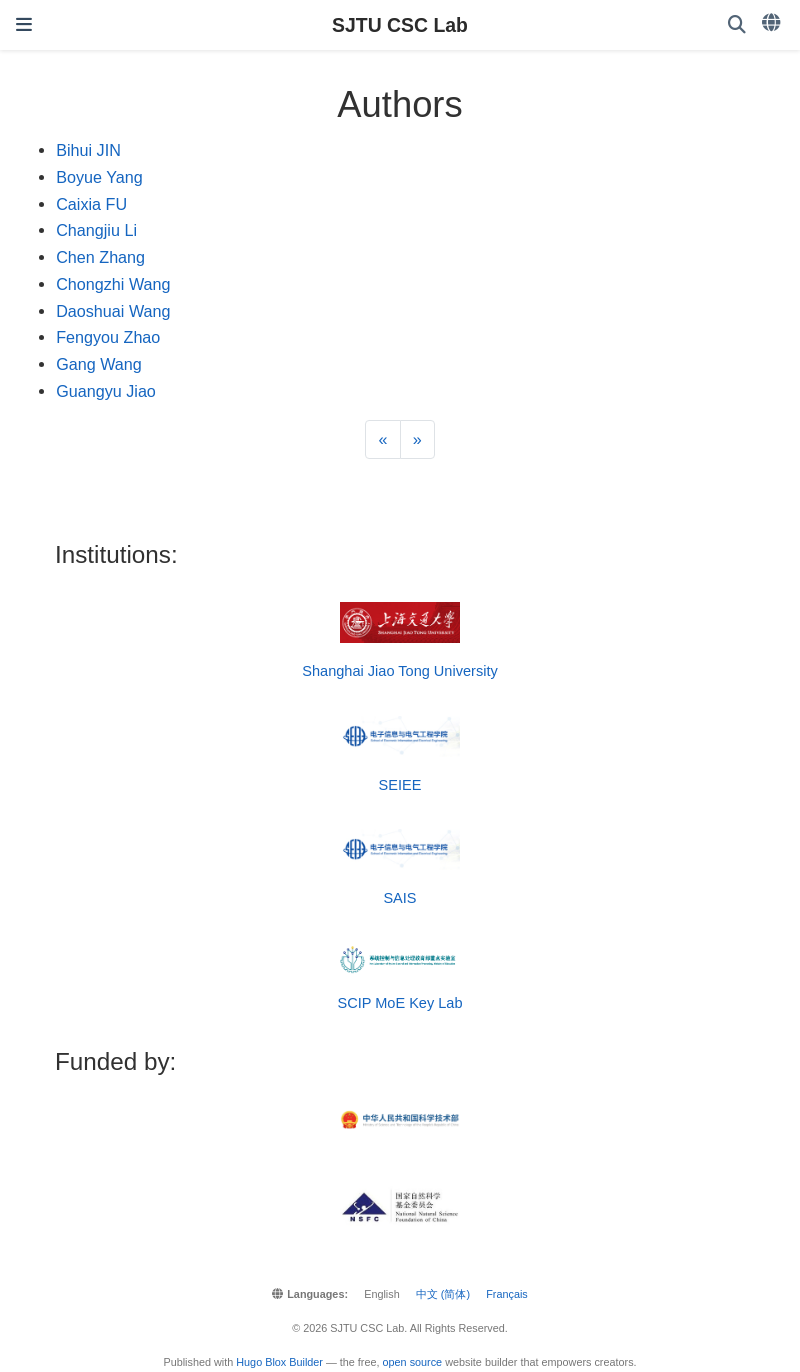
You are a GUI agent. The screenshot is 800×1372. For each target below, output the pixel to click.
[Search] (737, 25)
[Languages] (773, 23)
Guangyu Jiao (106, 391)
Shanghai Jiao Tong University (399, 671)
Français (507, 1294)
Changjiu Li (96, 230)
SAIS (399, 898)
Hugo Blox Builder (279, 1362)
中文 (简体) (443, 1294)
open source (413, 1362)
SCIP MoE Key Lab (399, 1003)
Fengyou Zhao (108, 337)
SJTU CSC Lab (400, 25)
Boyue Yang (99, 177)
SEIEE (400, 785)
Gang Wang (99, 364)
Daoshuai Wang (113, 311)
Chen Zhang (100, 257)
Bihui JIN (88, 150)
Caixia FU (91, 204)
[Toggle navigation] (24, 25)
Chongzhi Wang (113, 284)
